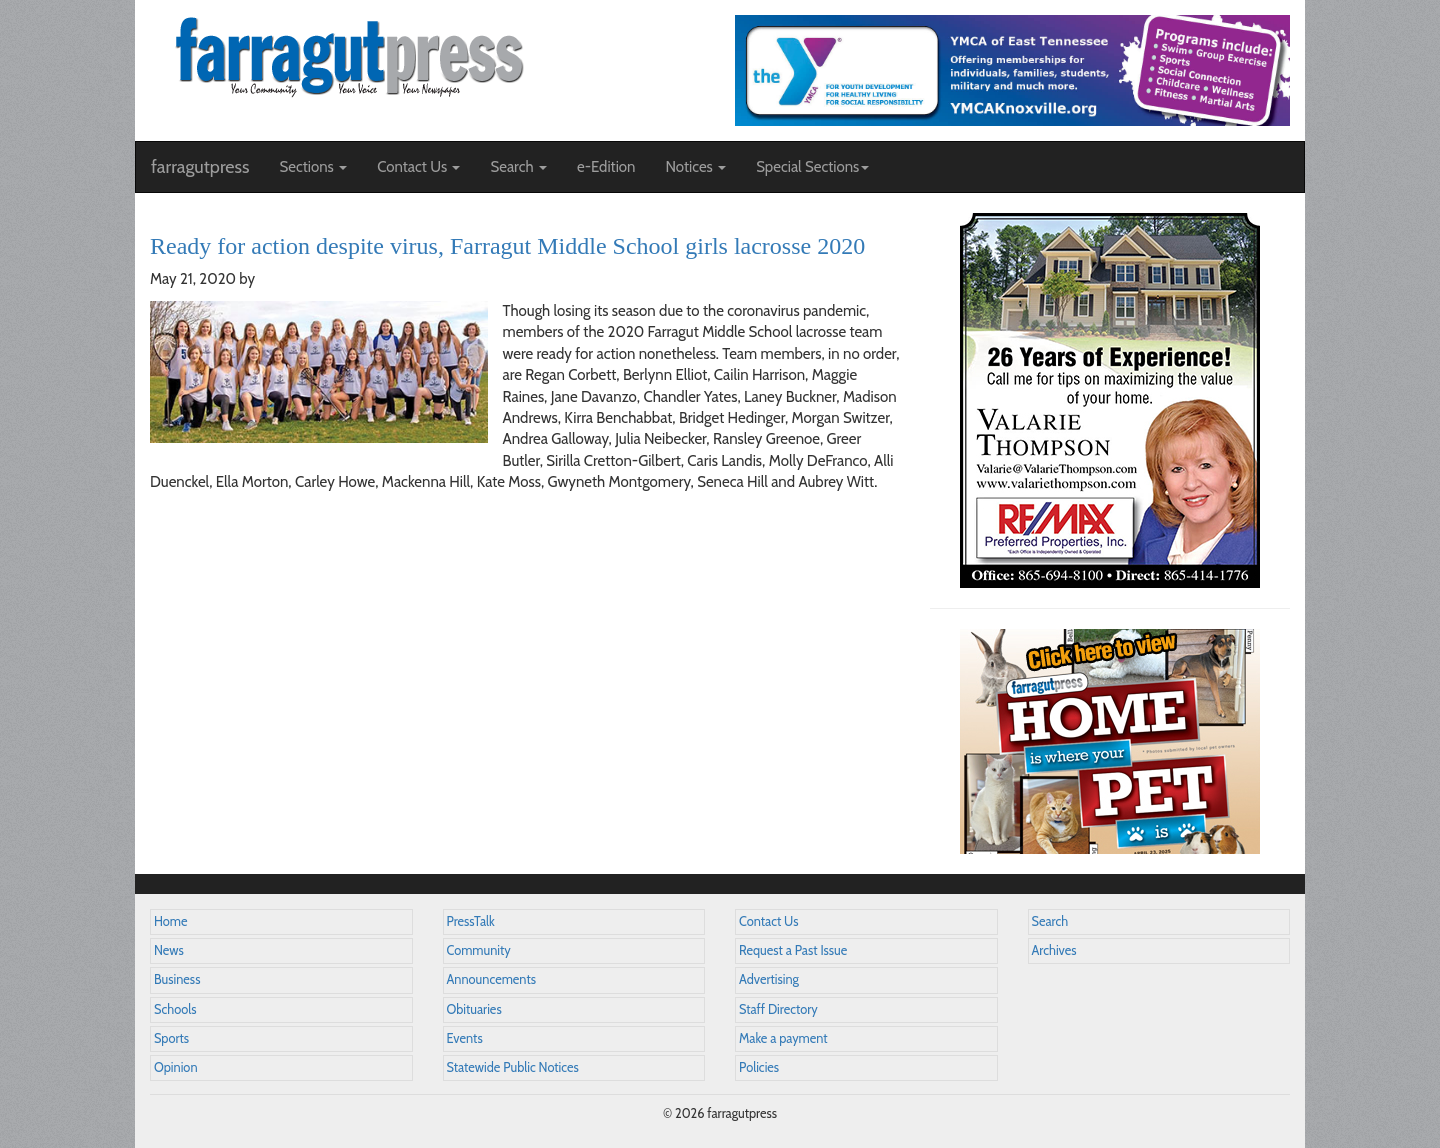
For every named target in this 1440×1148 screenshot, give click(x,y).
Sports (171, 1038)
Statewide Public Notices (513, 1067)
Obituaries (474, 1009)
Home (171, 921)
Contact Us (768, 921)
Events (465, 1038)
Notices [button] (695, 167)
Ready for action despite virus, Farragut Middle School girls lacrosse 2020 (507, 246)
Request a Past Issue (793, 950)
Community (479, 950)
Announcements (491, 979)
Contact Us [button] (418, 167)
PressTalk (471, 921)
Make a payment (783, 1038)
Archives (1054, 950)
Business (177, 979)
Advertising (769, 979)
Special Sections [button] (812, 167)
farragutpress (200, 167)
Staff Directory (778, 1009)
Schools (175, 1009)
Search (1050, 921)
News (169, 950)
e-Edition (606, 167)
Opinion (176, 1067)
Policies (759, 1067)
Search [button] (518, 167)
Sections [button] (313, 167)
